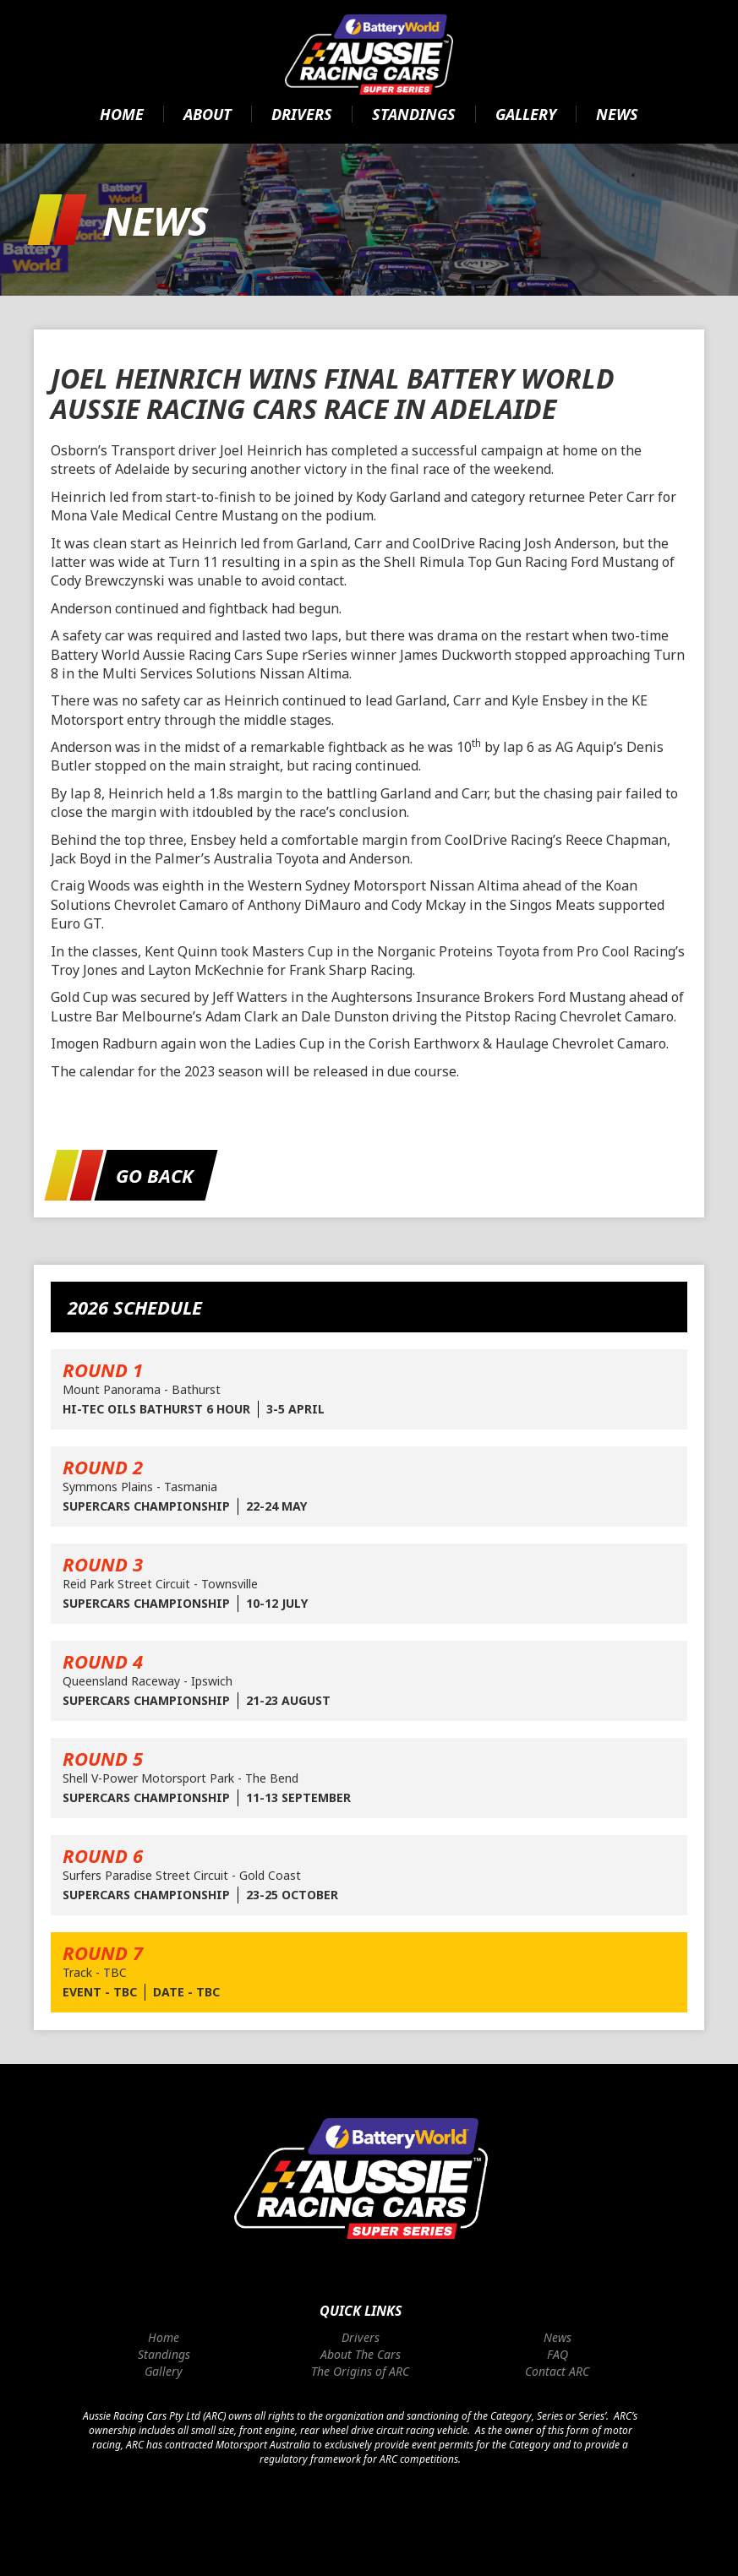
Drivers (301, 114)
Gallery (525, 114)
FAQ (557, 2354)
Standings (414, 114)
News (617, 114)
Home (122, 114)
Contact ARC (557, 2371)
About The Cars (360, 2354)
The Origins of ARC (360, 2371)
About (207, 114)
